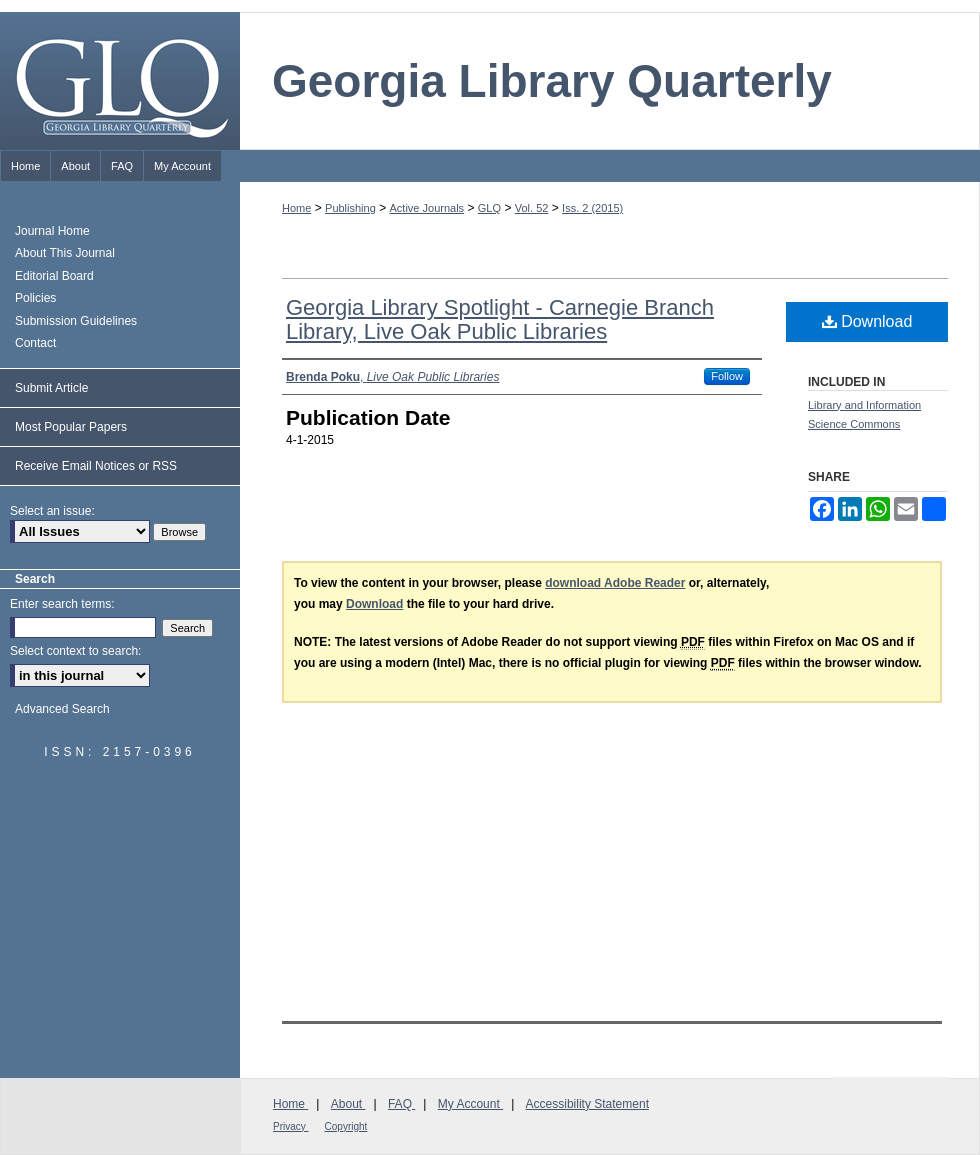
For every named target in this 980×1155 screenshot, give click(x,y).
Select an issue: (52, 511)
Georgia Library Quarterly (552, 81)
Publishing (350, 208)
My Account (470, 1104)
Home (296, 208)
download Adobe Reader (615, 583)
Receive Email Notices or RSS (96, 466)
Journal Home (52, 231)
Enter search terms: (62, 604)
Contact (35, 343)
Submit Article (51, 388)
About (348, 1104)
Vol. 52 (532, 208)
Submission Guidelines (76, 321)
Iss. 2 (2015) (592, 208)
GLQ (489, 208)
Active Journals (427, 208)
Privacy (291, 1126)
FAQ (401, 1104)
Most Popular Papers (71, 427)
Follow (727, 376)
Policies (35, 298)
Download (867, 321)
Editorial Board (54, 276)
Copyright (346, 1126)
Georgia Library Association (890, 1114)
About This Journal (65, 253)
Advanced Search (62, 709)
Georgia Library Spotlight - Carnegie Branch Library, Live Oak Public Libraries (500, 319)
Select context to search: (75, 651)
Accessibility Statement (587, 1104)
